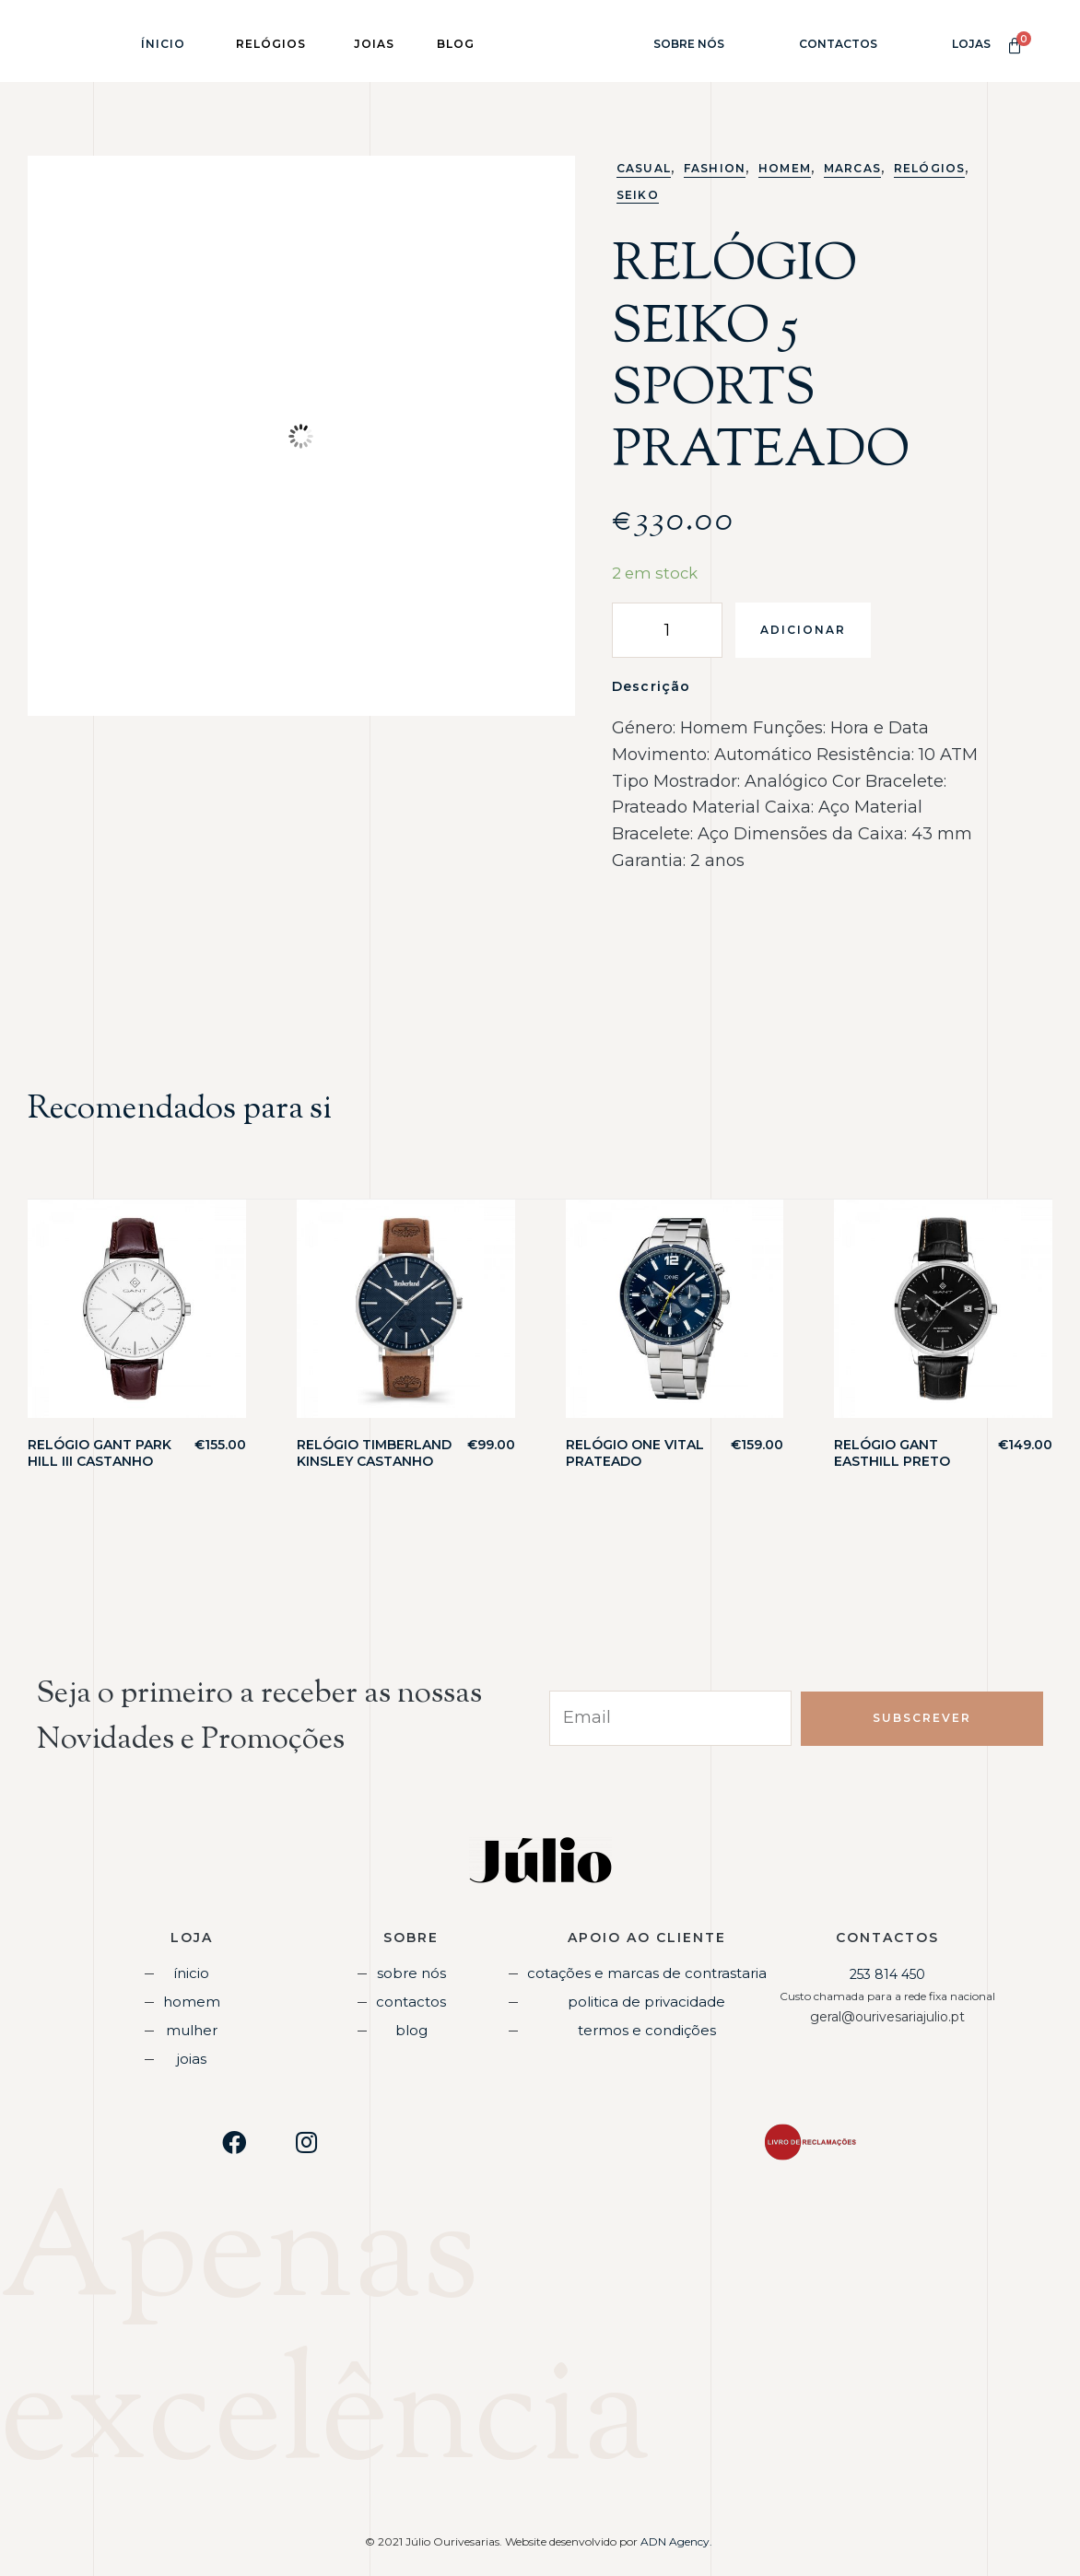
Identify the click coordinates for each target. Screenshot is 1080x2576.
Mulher (192, 2028)
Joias (191, 2054)
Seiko (637, 195)
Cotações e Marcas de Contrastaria (646, 1972)
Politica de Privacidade (647, 2000)
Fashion (714, 168)
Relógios (929, 168)
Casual (643, 168)
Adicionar (803, 630)
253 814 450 (887, 1974)
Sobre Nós (688, 44)
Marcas (852, 168)
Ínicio (163, 44)
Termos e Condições (646, 2028)
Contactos (838, 44)
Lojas (971, 44)
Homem (784, 168)
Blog (411, 2028)
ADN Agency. (677, 2537)
